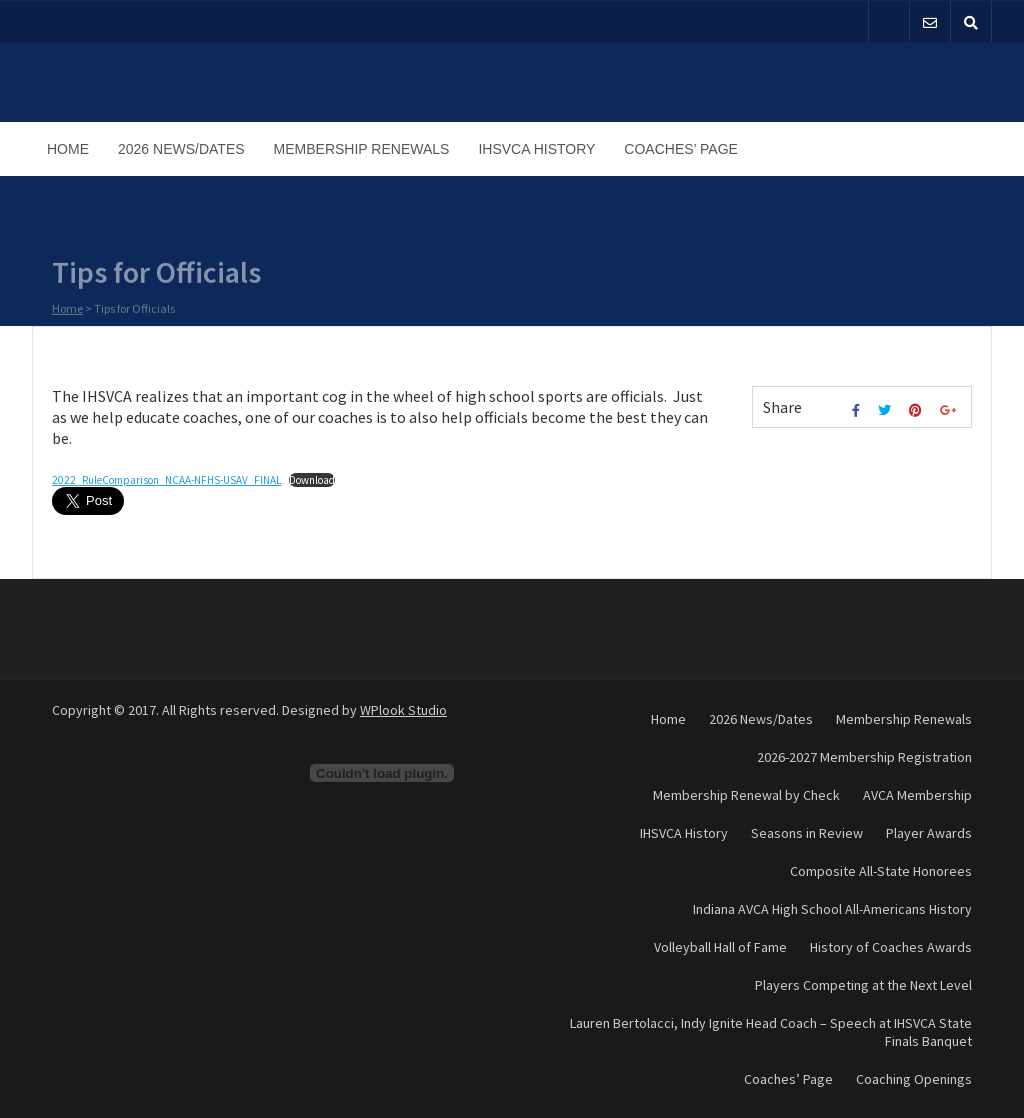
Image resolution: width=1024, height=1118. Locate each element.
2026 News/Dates (181, 149)
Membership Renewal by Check (746, 795)
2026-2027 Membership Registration (864, 757)
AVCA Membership (917, 795)
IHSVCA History (536, 149)
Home (68, 149)
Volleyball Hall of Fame (720, 947)
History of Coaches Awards (891, 947)
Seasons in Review (807, 833)
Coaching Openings (914, 1079)
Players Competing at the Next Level (863, 985)
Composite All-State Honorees (881, 871)
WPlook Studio (403, 710)
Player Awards (929, 833)
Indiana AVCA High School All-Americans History (832, 909)
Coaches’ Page (681, 149)
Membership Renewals (362, 149)
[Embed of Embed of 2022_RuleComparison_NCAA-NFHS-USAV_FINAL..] (382, 773)
